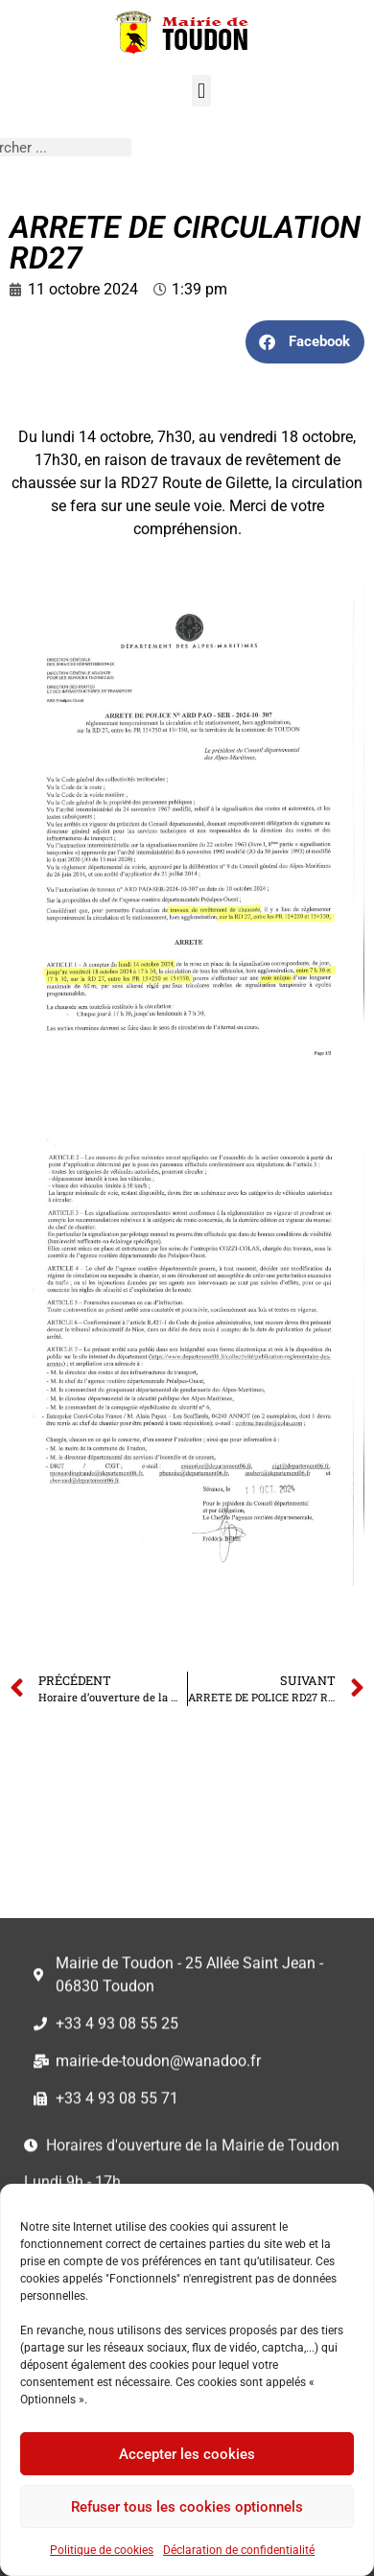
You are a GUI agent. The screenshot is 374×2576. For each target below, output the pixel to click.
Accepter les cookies (187, 2454)
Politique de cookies (101, 2550)
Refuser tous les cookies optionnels (187, 2507)
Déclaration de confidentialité (239, 2550)
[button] (201, 90)
